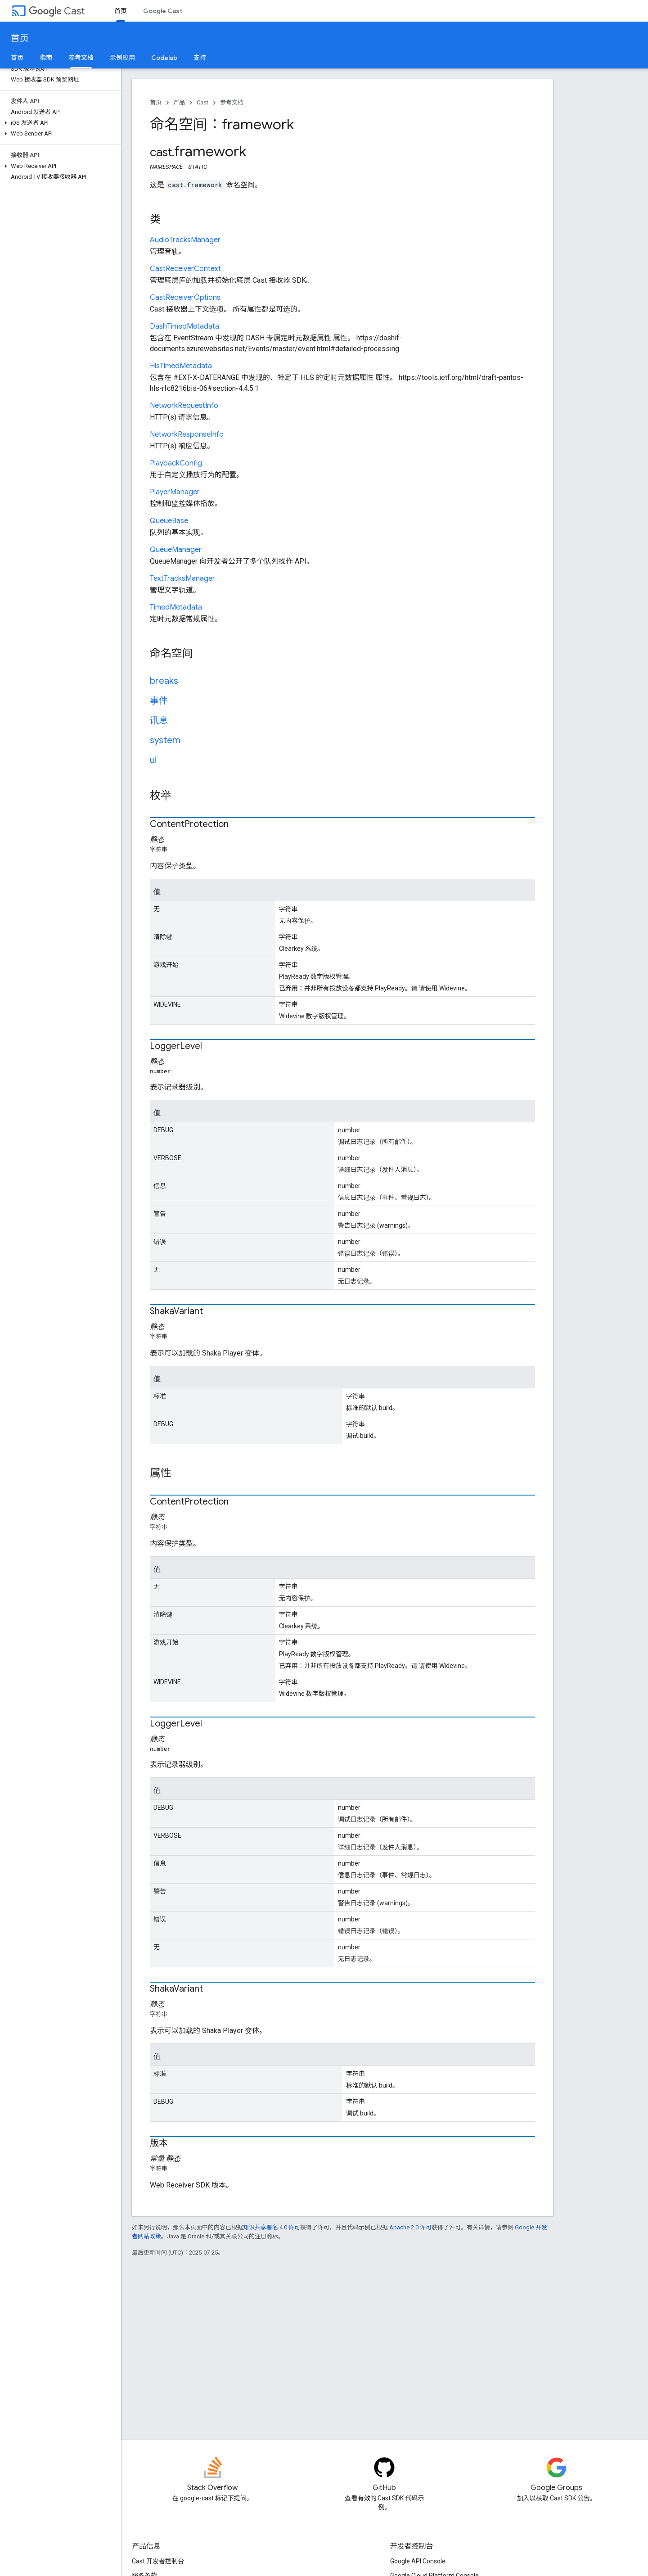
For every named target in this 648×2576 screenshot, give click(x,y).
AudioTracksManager (185, 239)
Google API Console (418, 2561)
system (165, 740)
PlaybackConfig (176, 463)
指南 (46, 58)
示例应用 (122, 58)
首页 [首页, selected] (120, 11)
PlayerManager (175, 492)
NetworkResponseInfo (187, 434)
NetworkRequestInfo (184, 405)
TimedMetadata (176, 607)
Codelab (164, 58)
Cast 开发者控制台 (158, 2561)
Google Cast (162, 11)
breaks (164, 681)
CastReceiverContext (185, 268)
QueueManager (176, 549)
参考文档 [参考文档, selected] (81, 58)
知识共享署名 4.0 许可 (271, 2227)
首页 (20, 38)
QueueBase (169, 520)
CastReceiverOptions (185, 297)
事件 (159, 700)
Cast (57, 11)
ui (153, 760)
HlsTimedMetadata (181, 366)
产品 (179, 102)
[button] (58, 123)
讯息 (159, 720)
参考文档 (231, 102)
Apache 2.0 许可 (410, 2227)
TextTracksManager (182, 578)
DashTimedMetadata (184, 326)
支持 (200, 58)
